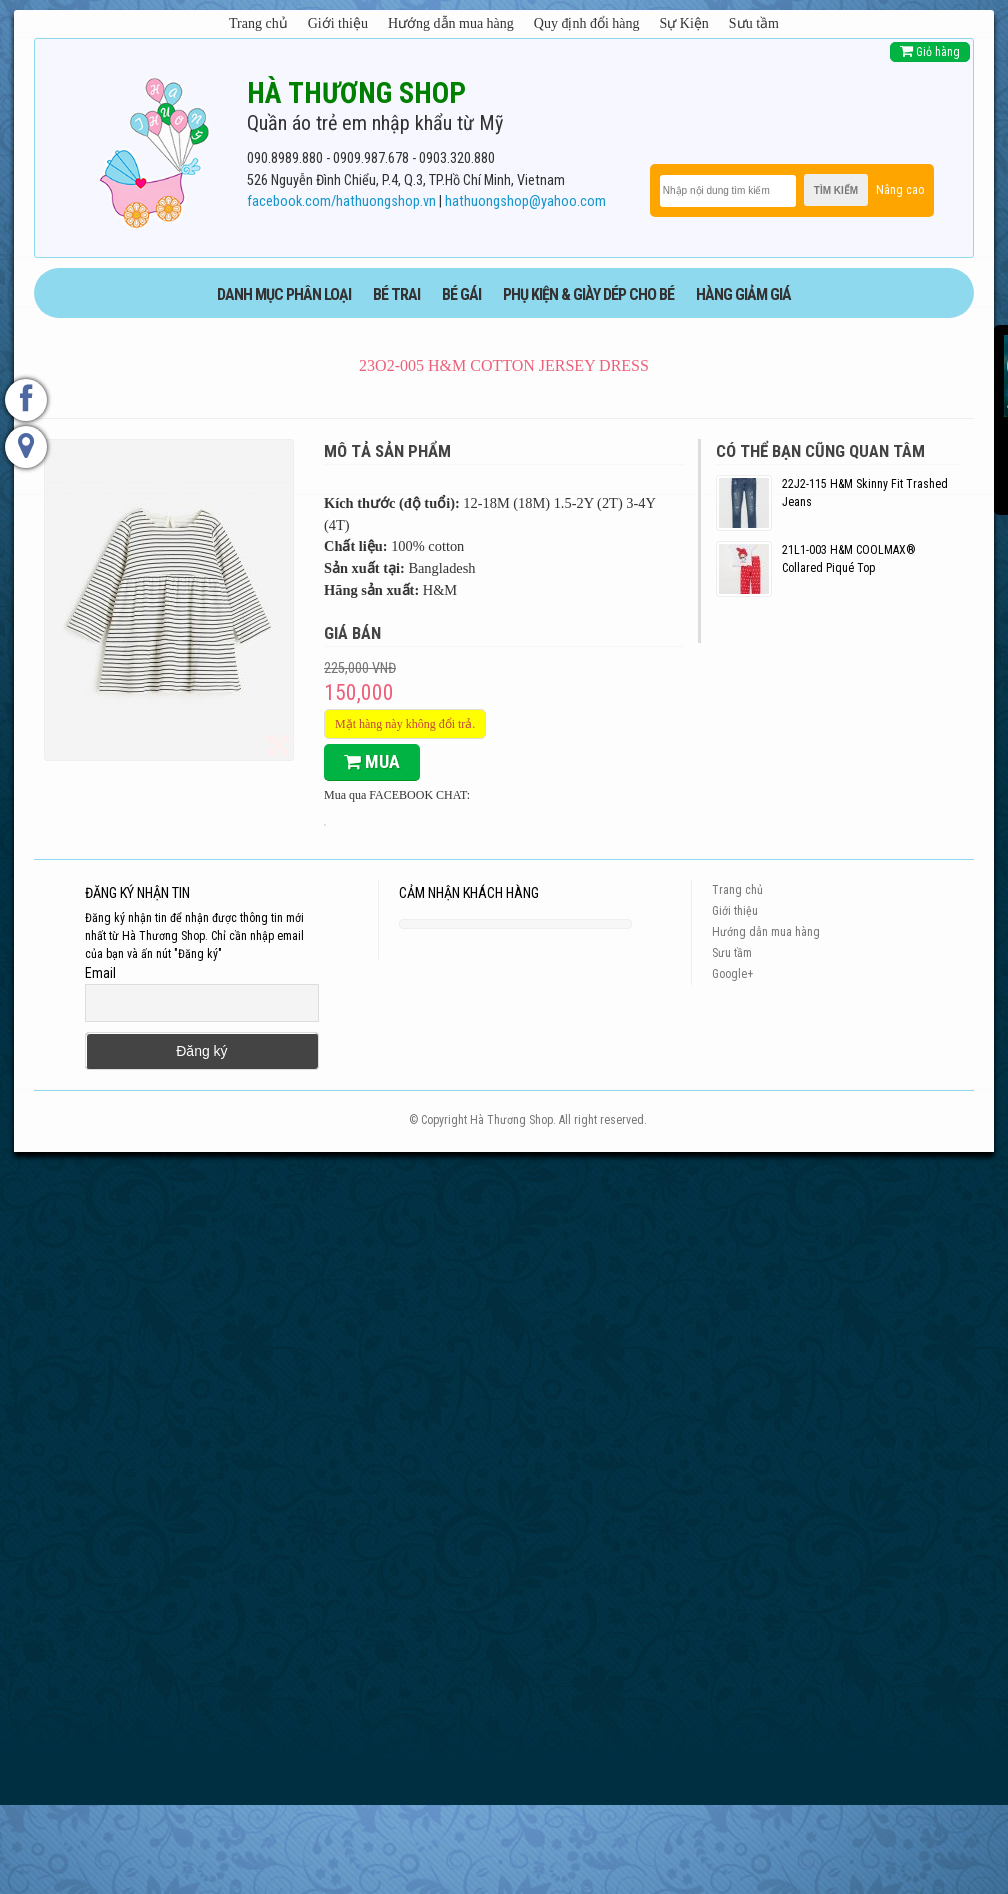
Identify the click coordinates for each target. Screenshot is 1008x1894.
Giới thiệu (338, 23)
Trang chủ (258, 23)
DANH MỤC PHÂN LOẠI (284, 294)
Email (100, 973)
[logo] (154, 149)
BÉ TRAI (396, 294)
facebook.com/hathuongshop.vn (341, 201)
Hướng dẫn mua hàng (451, 23)
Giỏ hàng (930, 51)
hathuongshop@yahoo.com (525, 201)
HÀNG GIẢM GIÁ (743, 294)
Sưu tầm (754, 23)
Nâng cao (900, 190)
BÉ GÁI (461, 294)
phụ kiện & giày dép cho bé (588, 294)
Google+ (732, 974)
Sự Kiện (684, 23)
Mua (372, 761)
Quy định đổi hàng (587, 23)
